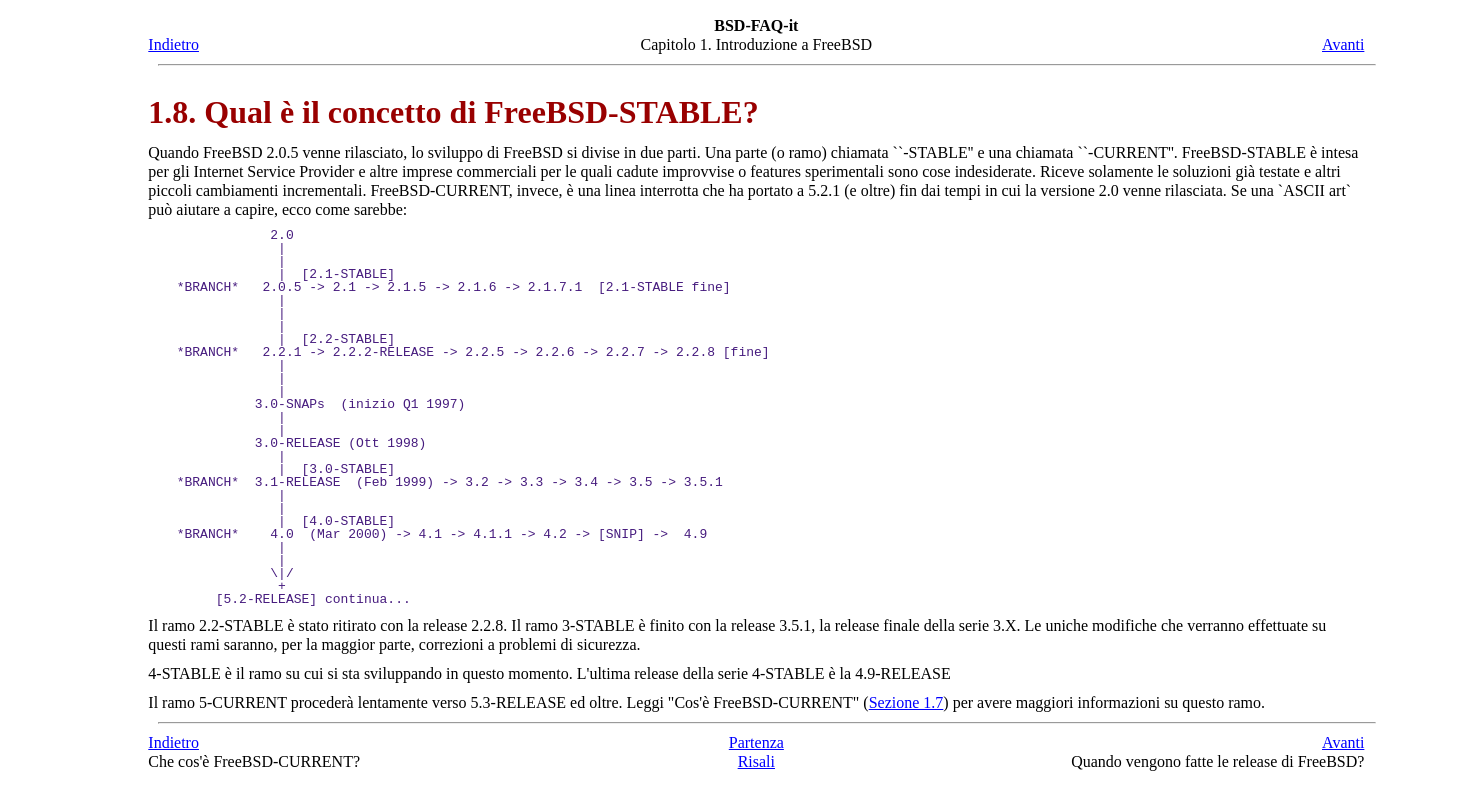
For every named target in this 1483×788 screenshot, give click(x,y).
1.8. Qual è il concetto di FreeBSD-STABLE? (453, 112)
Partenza (756, 742)
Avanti (1343, 44)
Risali (756, 761)
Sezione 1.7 (906, 702)
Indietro (173, 44)
